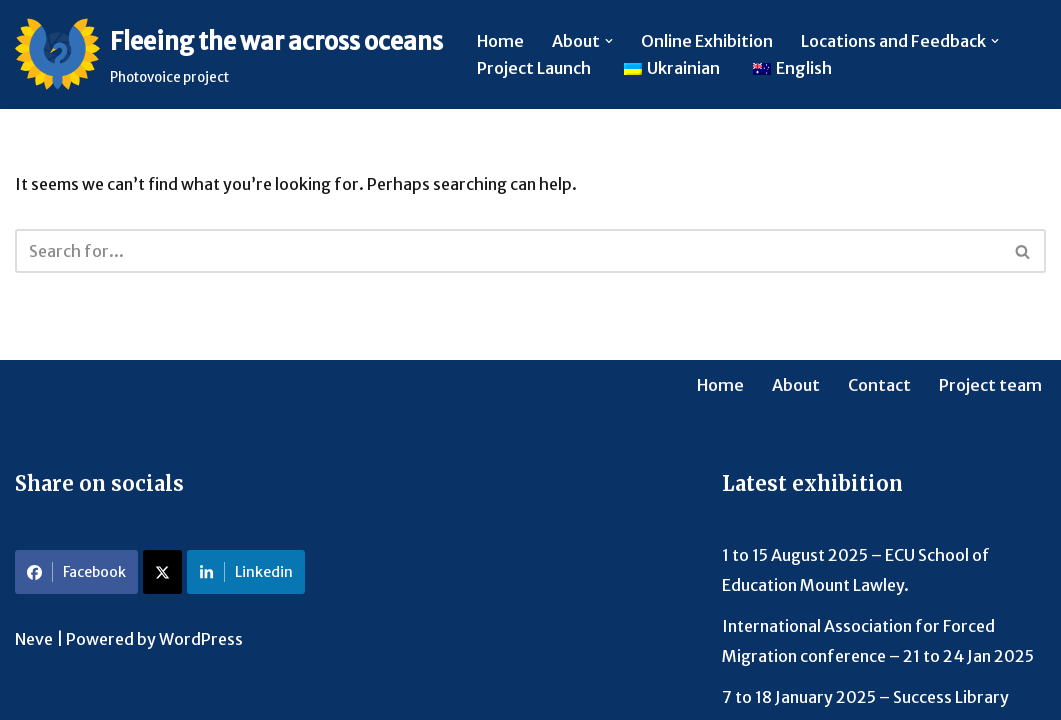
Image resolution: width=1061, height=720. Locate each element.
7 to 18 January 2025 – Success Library (865, 697)
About (796, 385)
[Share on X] (162, 572)
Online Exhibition (707, 41)
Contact (879, 385)
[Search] (508, 251)
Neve (34, 639)
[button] (609, 41)
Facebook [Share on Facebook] (76, 572)
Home (500, 41)
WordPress (201, 639)
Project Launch (534, 68)
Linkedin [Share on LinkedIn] (246, 572)
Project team (990, 385)
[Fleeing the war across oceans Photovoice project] (229, 54)
